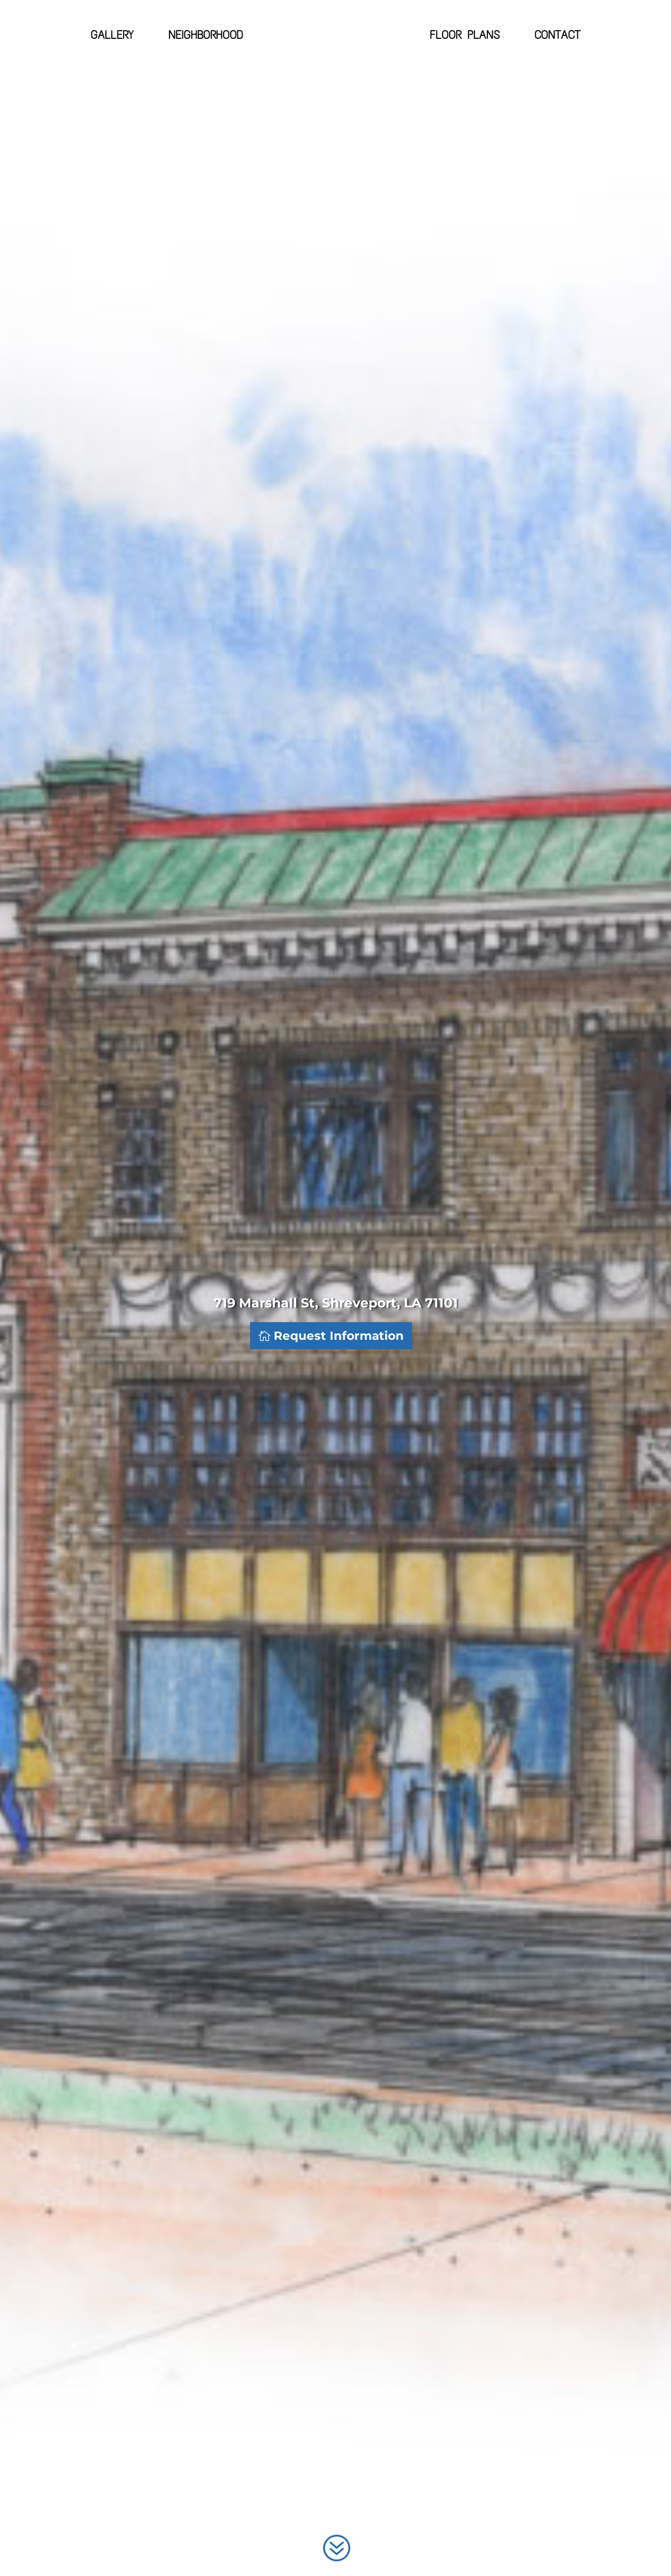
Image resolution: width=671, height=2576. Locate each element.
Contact (557, 36)
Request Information (339, 1336)
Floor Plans (465, 36)
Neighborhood (206, 36)
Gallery (112, 36)
